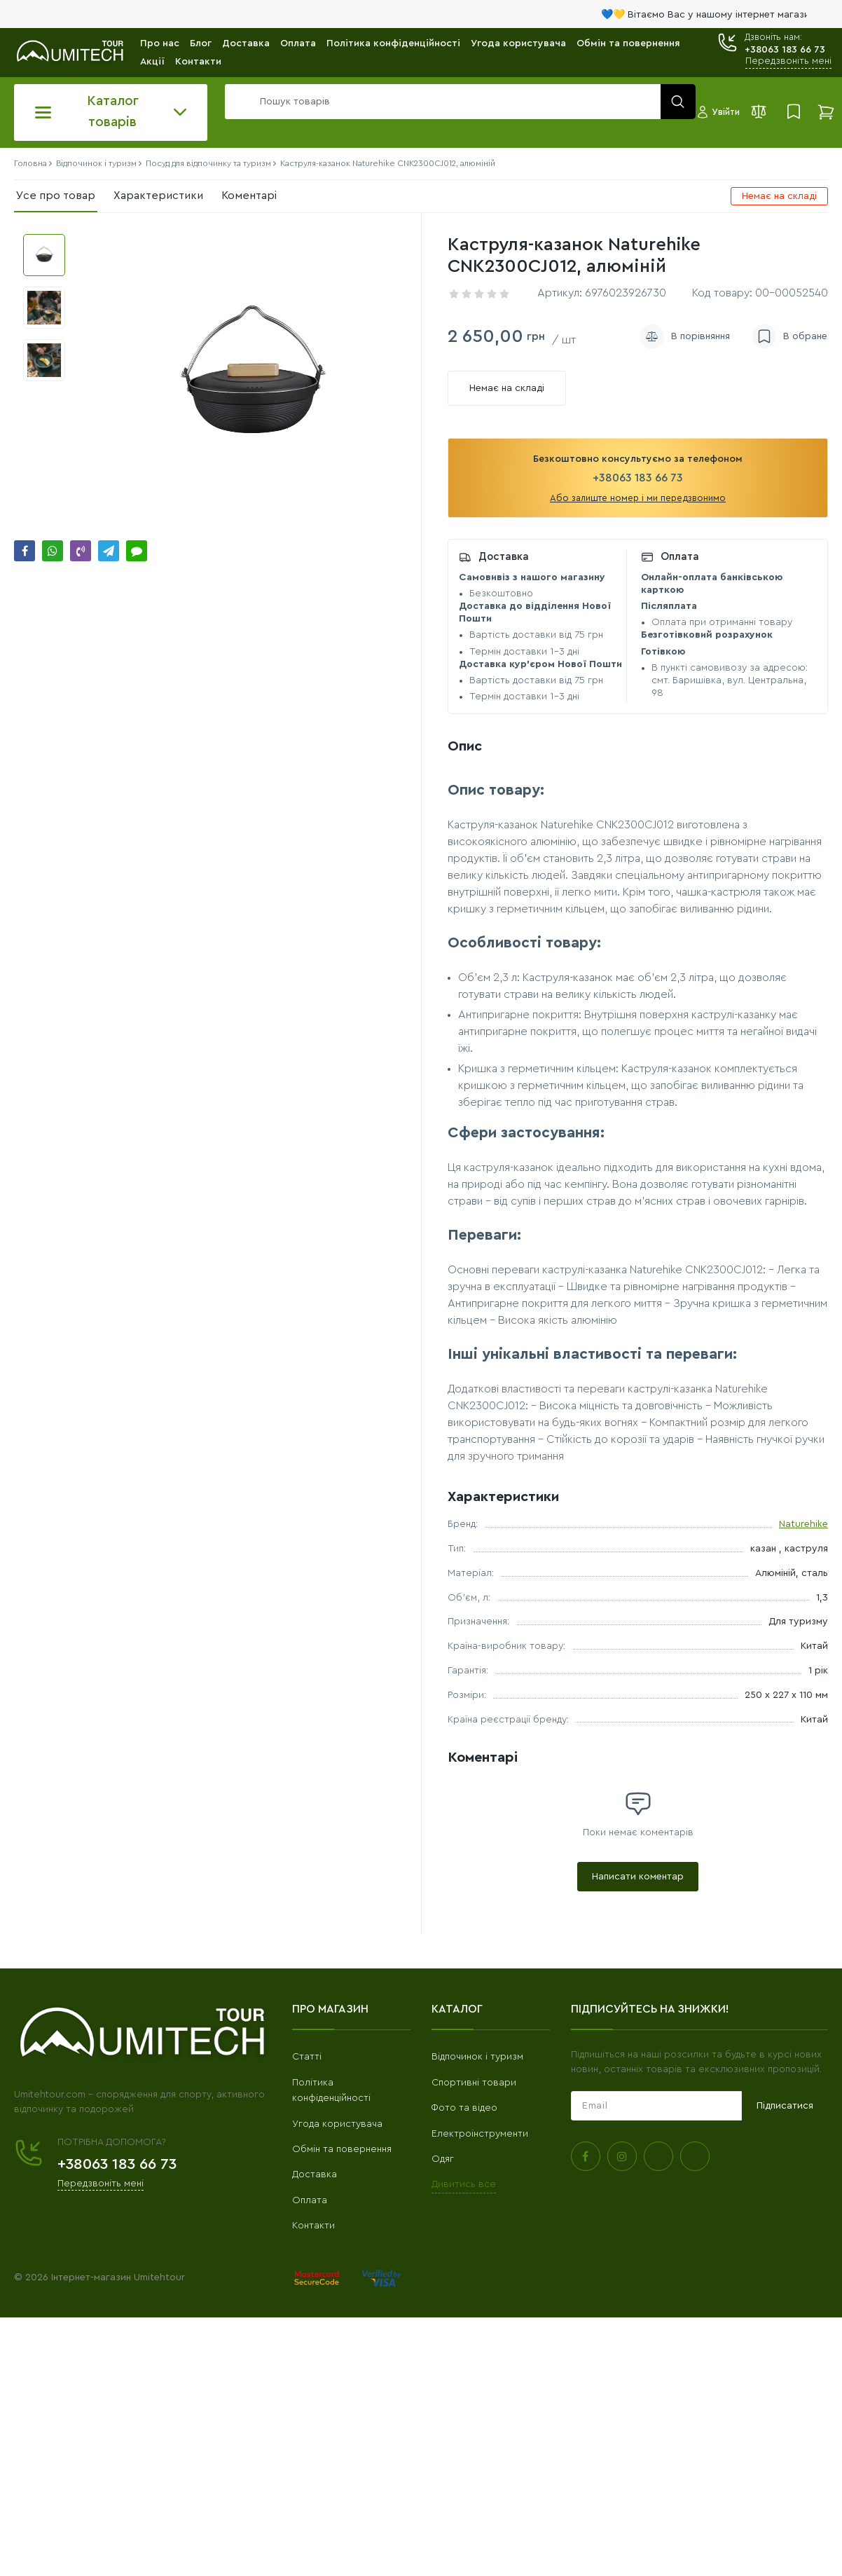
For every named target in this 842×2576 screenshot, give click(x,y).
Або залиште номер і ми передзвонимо (638, 497)
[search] (457, 101)
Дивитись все (464, 2184)
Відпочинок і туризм (477, 2057)
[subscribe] (656, 2106)
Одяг (443, 2159)
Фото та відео (464, 2108)
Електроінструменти (480, 2134)
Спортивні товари (474, 2083)
